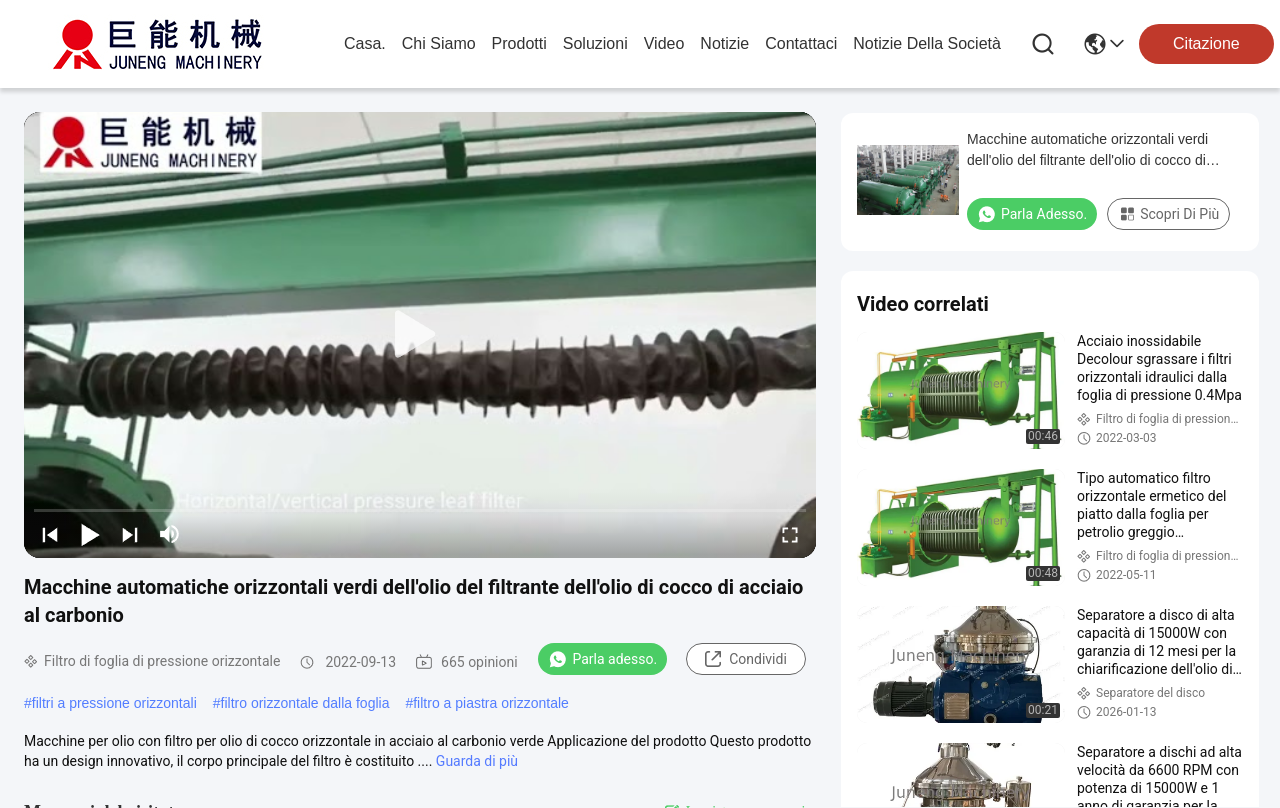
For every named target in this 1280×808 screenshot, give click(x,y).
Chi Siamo (439, 43)
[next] (130, 534)
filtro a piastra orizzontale (491, 703)
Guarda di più (477, 761)
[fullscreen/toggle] (790, 534)
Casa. (365, 43)
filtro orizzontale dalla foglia (305, 703)
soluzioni (595, 43)
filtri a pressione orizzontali (114, 703)
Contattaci (801, 43)
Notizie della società (927, 43)
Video (664, 43)
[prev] (50, 534)
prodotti (519, 43)
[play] (420, 335)
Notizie (724, 43)
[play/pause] (90, 534)
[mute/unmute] (170, 534)
